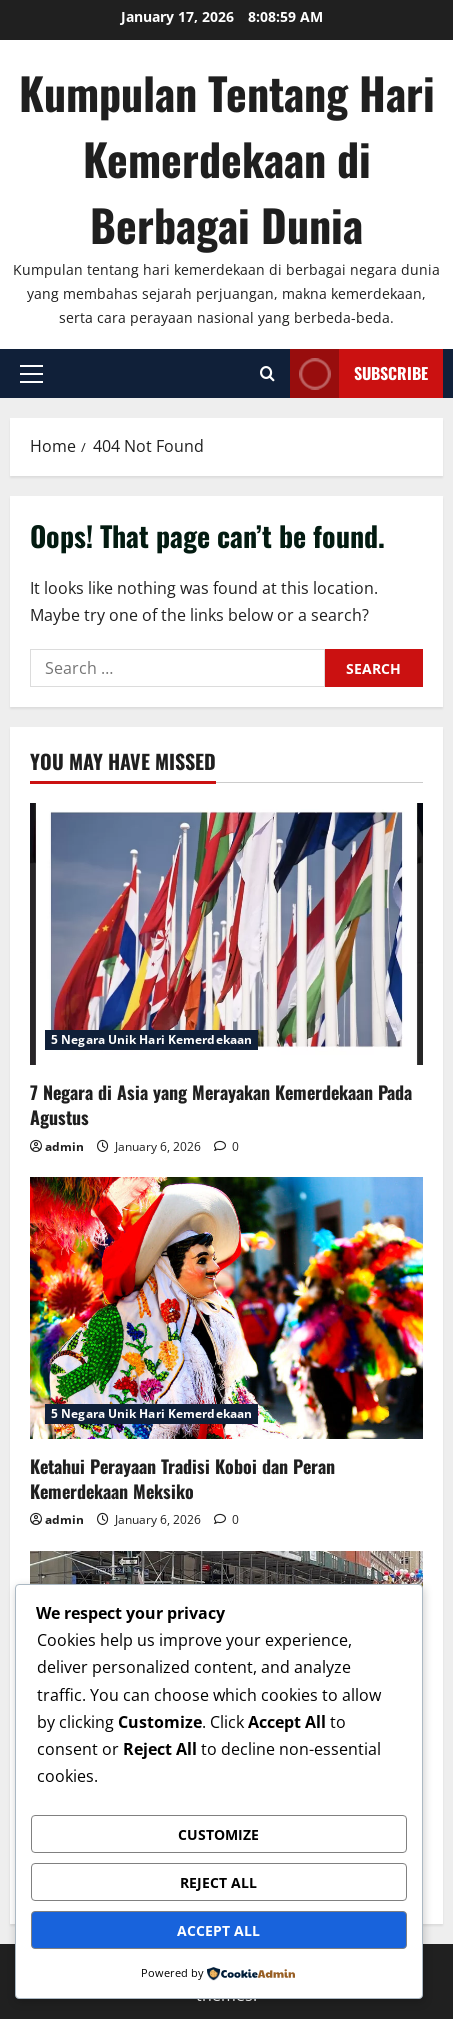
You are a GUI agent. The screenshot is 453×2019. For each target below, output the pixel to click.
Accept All (218, 1930)
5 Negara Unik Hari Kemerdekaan (151, 1039)
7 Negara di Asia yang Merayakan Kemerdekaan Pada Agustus (221, 1104)
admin (64, 1146)
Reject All (218, 1882)
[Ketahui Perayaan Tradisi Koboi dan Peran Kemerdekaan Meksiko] (226, 1308)
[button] (31, 374)
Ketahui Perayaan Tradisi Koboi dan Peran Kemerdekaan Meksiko (182, 1478)
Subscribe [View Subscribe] (359, 373)
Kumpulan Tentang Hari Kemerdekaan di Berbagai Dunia (227, 158)
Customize (218, 1834)
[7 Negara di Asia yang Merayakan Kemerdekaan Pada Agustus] (226, 934)
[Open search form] (267, 373)
